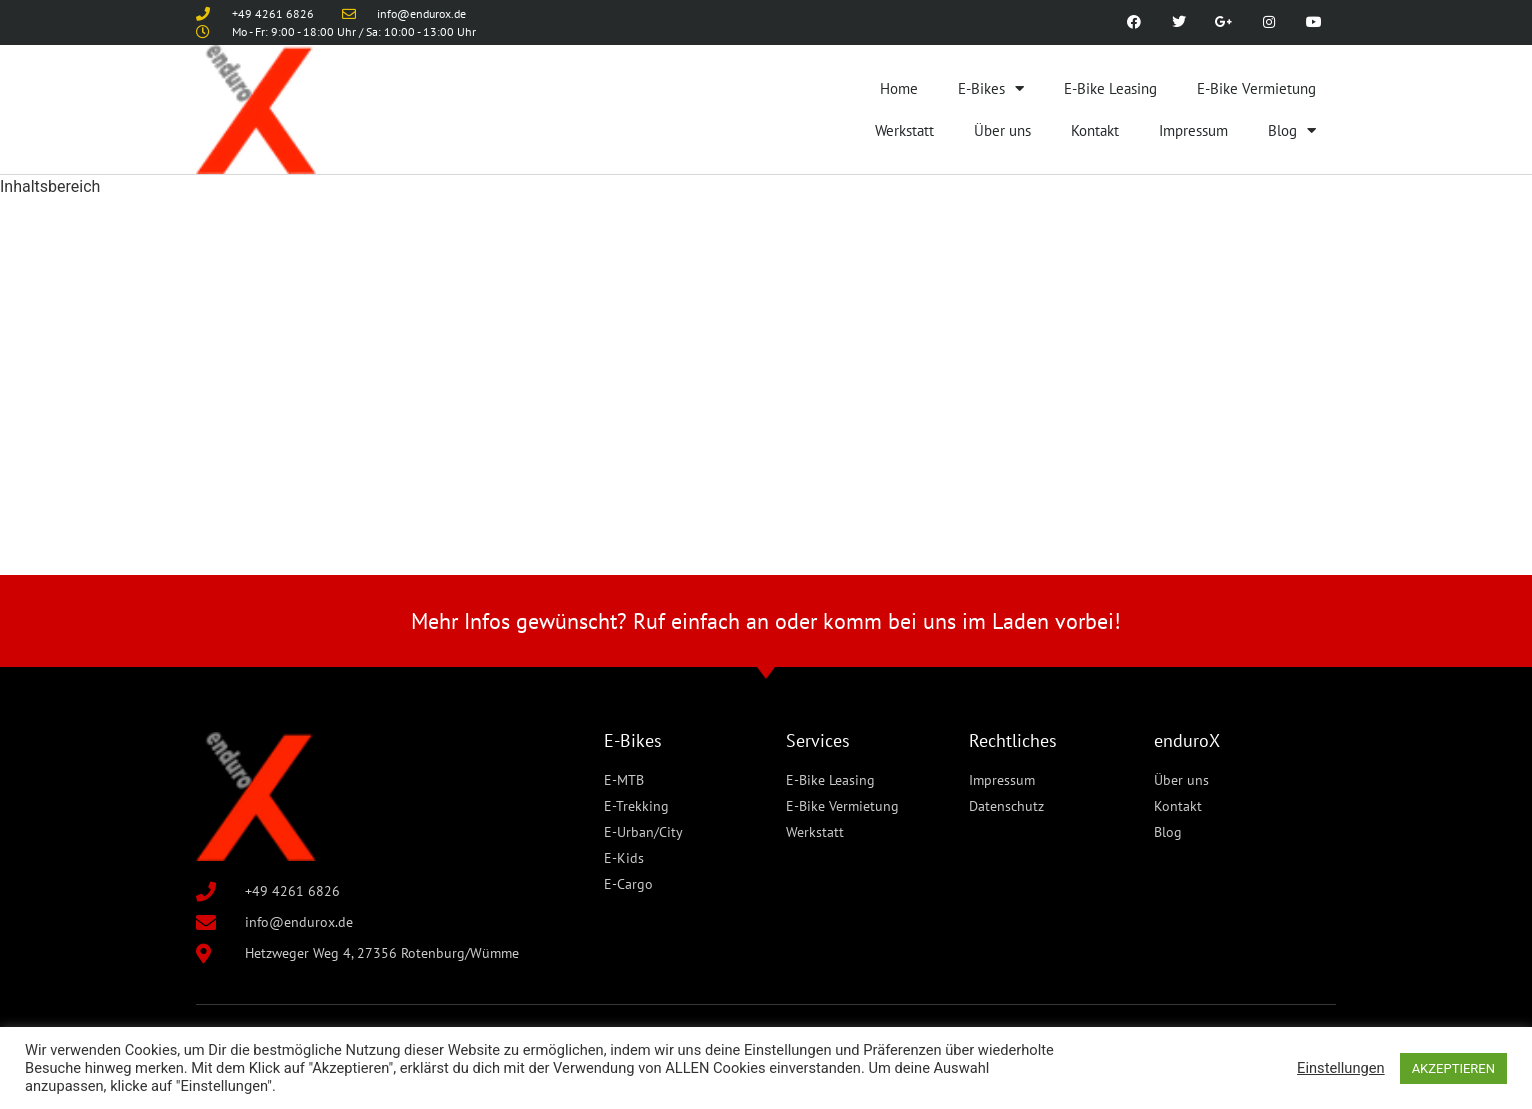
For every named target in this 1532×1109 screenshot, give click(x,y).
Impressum (1193, 130)
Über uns (1002, 130)
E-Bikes (991, 88)
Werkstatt (904, 130)
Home (899, 88)
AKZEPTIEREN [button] (1453, 1068)
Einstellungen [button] (1341, 1068)
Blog (1292, 130)
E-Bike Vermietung (1256, 88)
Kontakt (1095, 130)
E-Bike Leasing (1110, 88)
